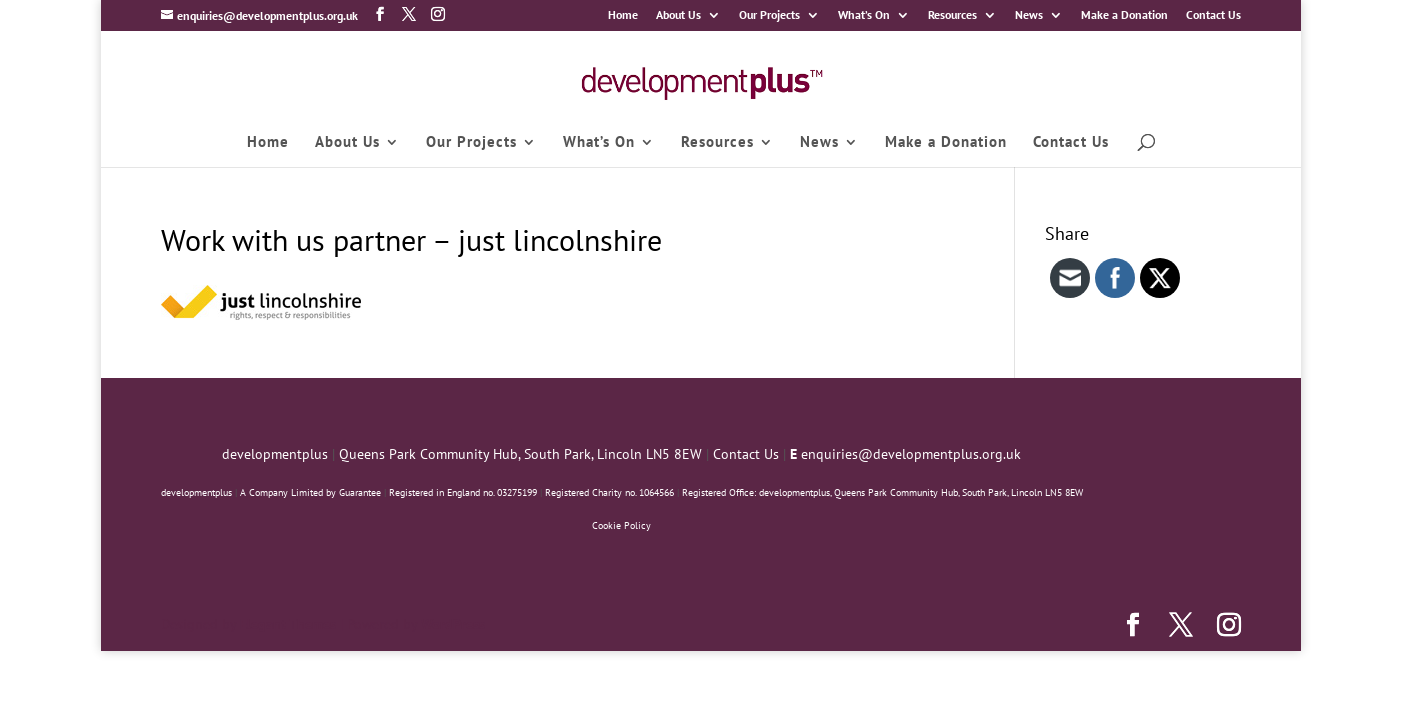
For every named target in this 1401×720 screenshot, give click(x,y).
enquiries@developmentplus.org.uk (911, 454)
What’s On (864, 15)
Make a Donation (1124, 15)
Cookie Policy (621, 525)
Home (623, 15)
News (1029, 15)
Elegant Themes (288, 624)
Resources (952, 15)
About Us (678, 15)
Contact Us (1213, 15)
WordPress (453, 624)
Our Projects (769, 15)
